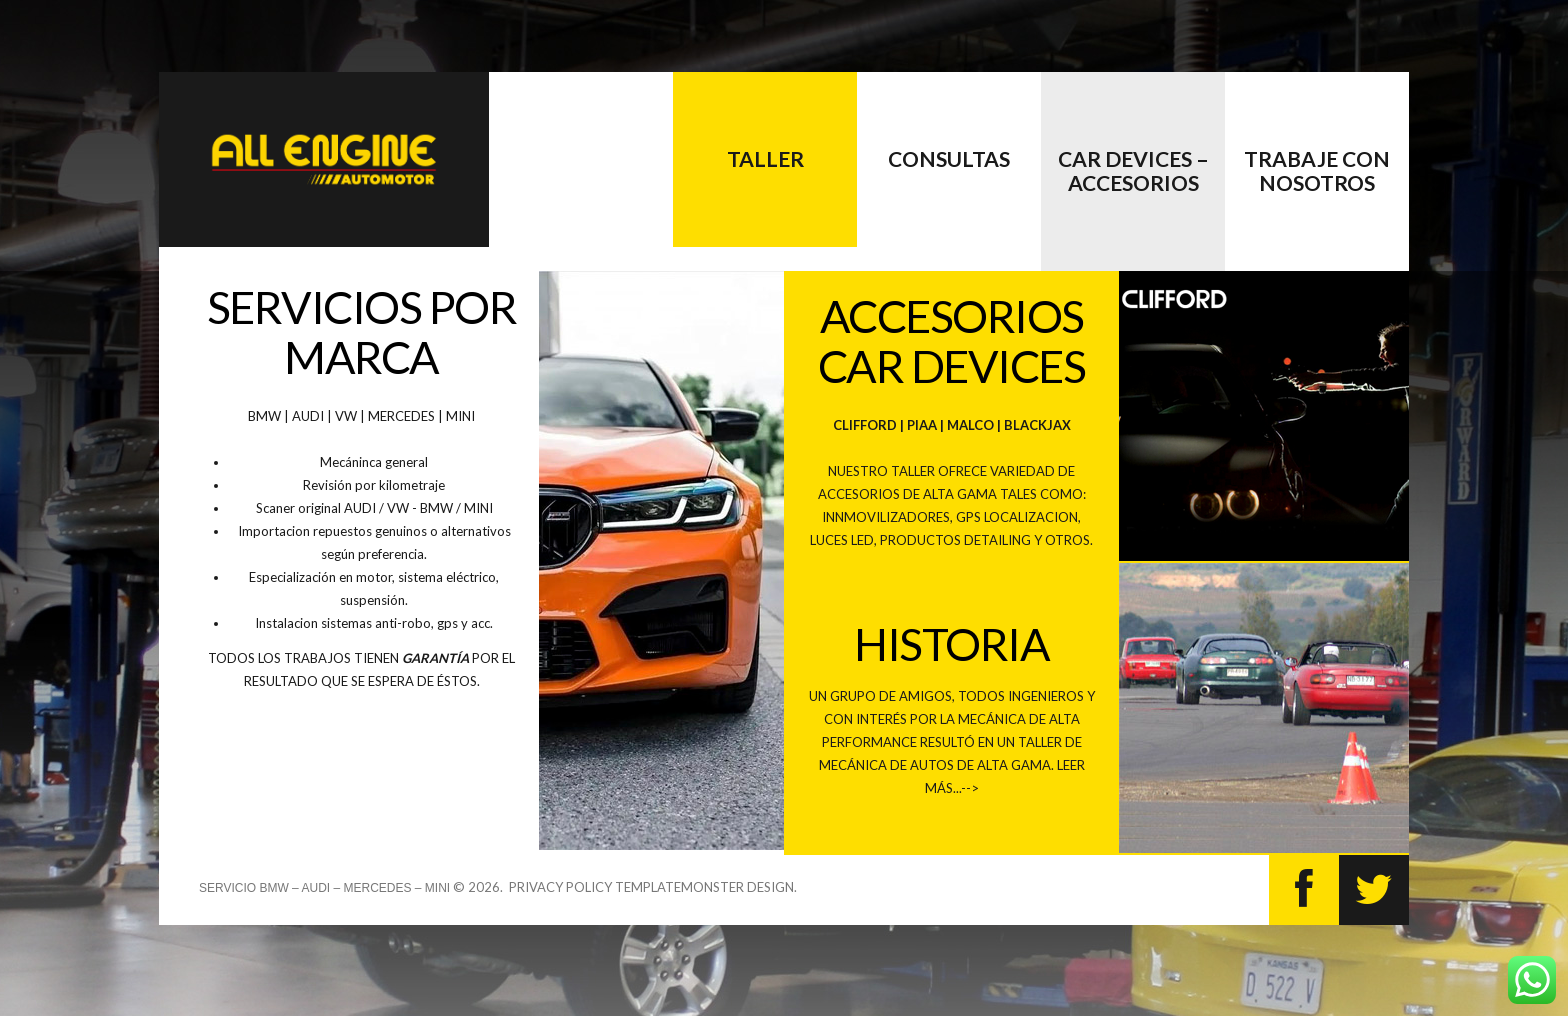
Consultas (949, 158)
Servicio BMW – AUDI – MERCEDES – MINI (324, 888)
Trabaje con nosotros (1317, 170)
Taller (765, 158)
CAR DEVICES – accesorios (1133, 170)
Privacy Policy (560, 887)
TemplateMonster (679, 887)
